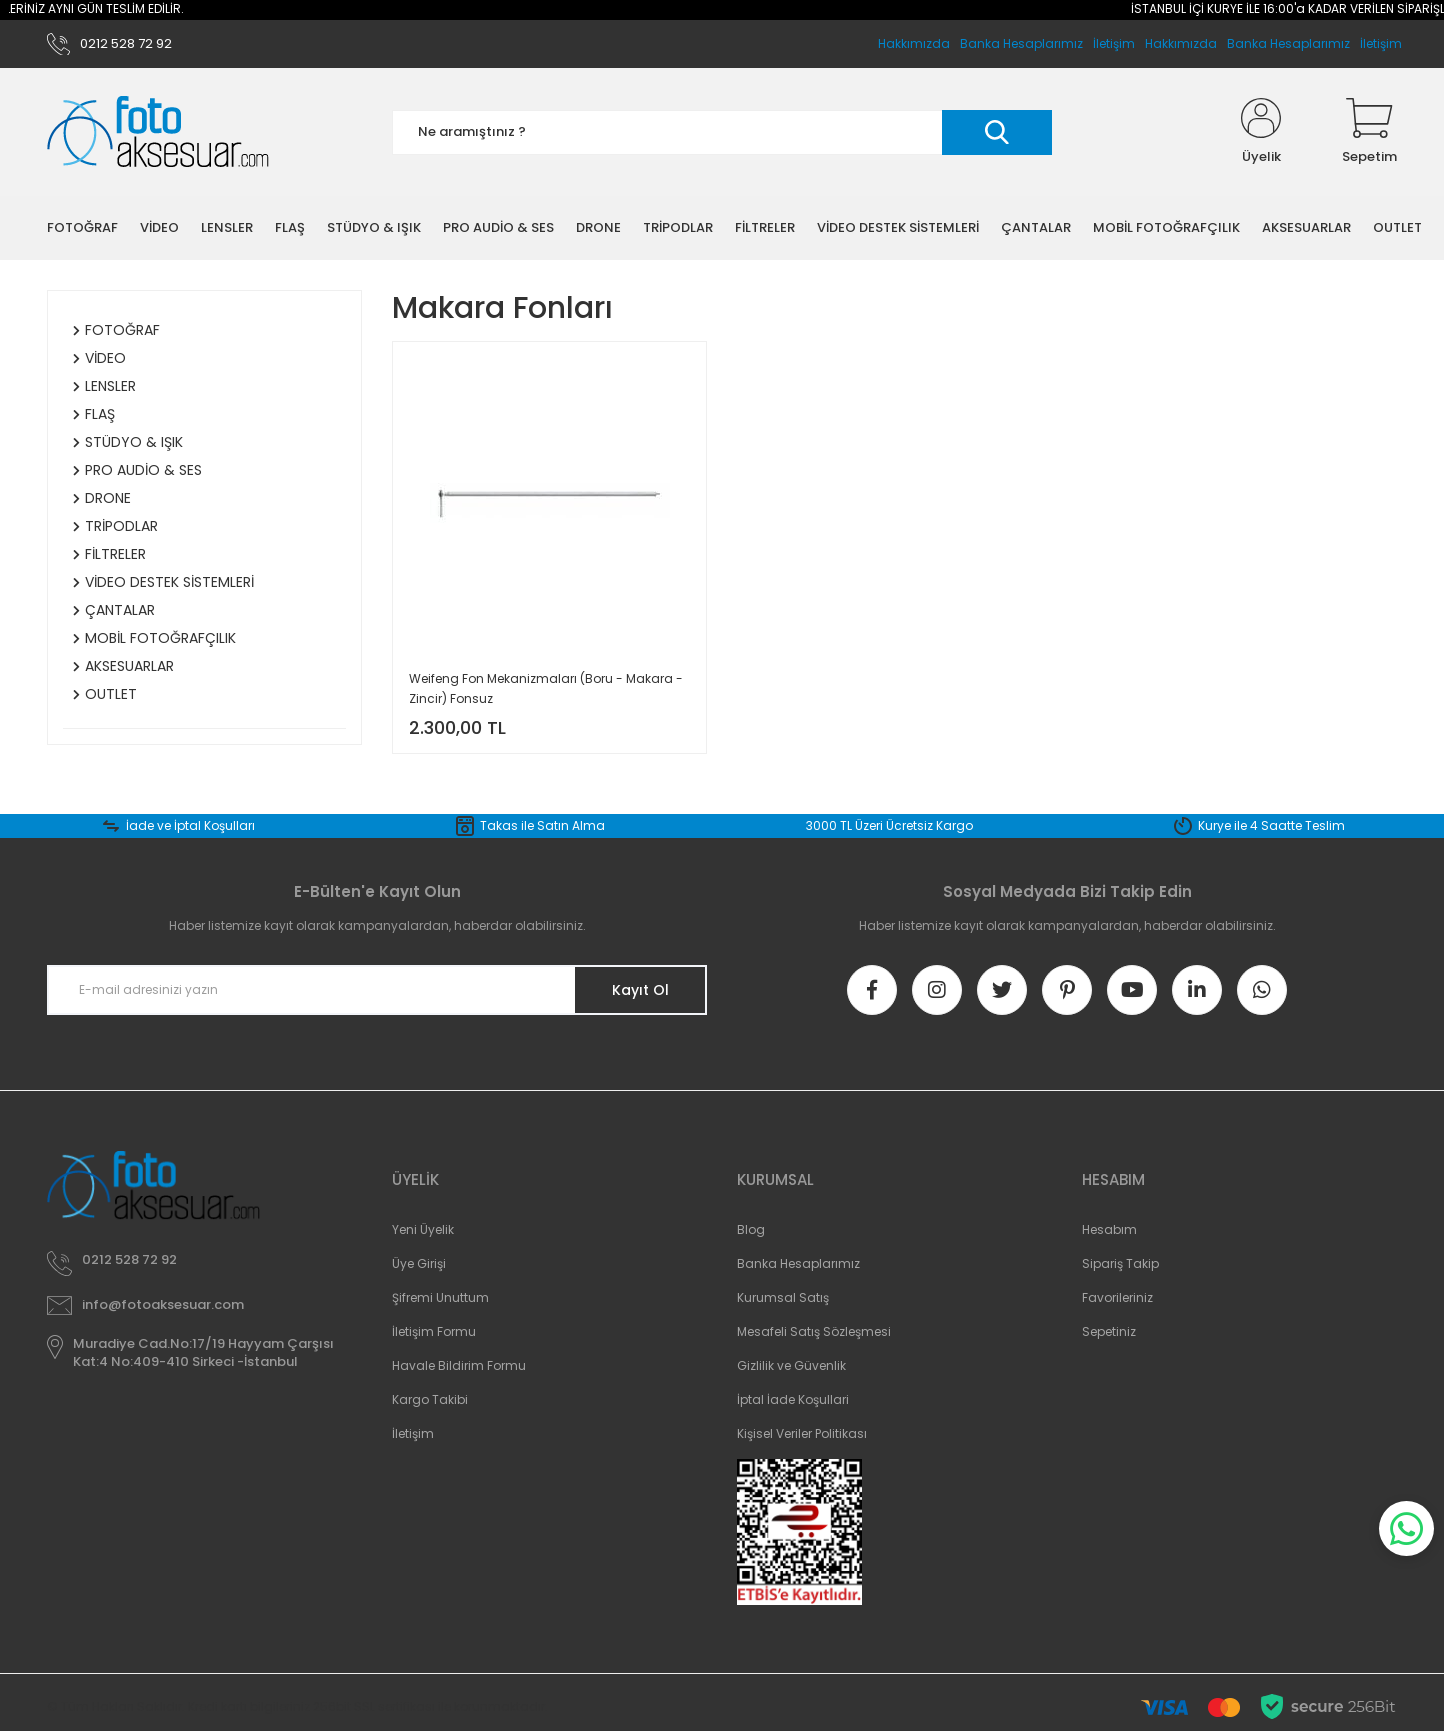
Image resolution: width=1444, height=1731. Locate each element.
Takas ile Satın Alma (542, 825)
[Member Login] (1261, 132)
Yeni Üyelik (423, 1229)
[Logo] (158, 132)
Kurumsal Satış (783, 1297)
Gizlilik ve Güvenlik (791, 1365)
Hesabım (1109, 1229)
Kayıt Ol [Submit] (640, 990)
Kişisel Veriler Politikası (802, 1433)
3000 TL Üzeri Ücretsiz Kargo (889, 825)
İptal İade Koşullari (793, 1399)
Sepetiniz (1109, 1331)
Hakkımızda (1181, 43)
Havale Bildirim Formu (459, 1365)
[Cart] (1369, 132)
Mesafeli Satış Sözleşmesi (814, 1331)
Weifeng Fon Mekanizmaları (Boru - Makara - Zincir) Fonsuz (546, 688)
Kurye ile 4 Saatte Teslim (1271, 825)
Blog (751, 1229)
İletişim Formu (434, 1331)
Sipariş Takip (1120, 1263)
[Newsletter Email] (377, 990)
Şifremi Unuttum (440, 1297)
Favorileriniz (1117, 1297)
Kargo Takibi (430, 1399)
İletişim (1381, 43)
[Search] (722, 132)
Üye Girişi (419, 1263)
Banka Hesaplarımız (1288, 43)
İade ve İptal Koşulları (190, 825)
